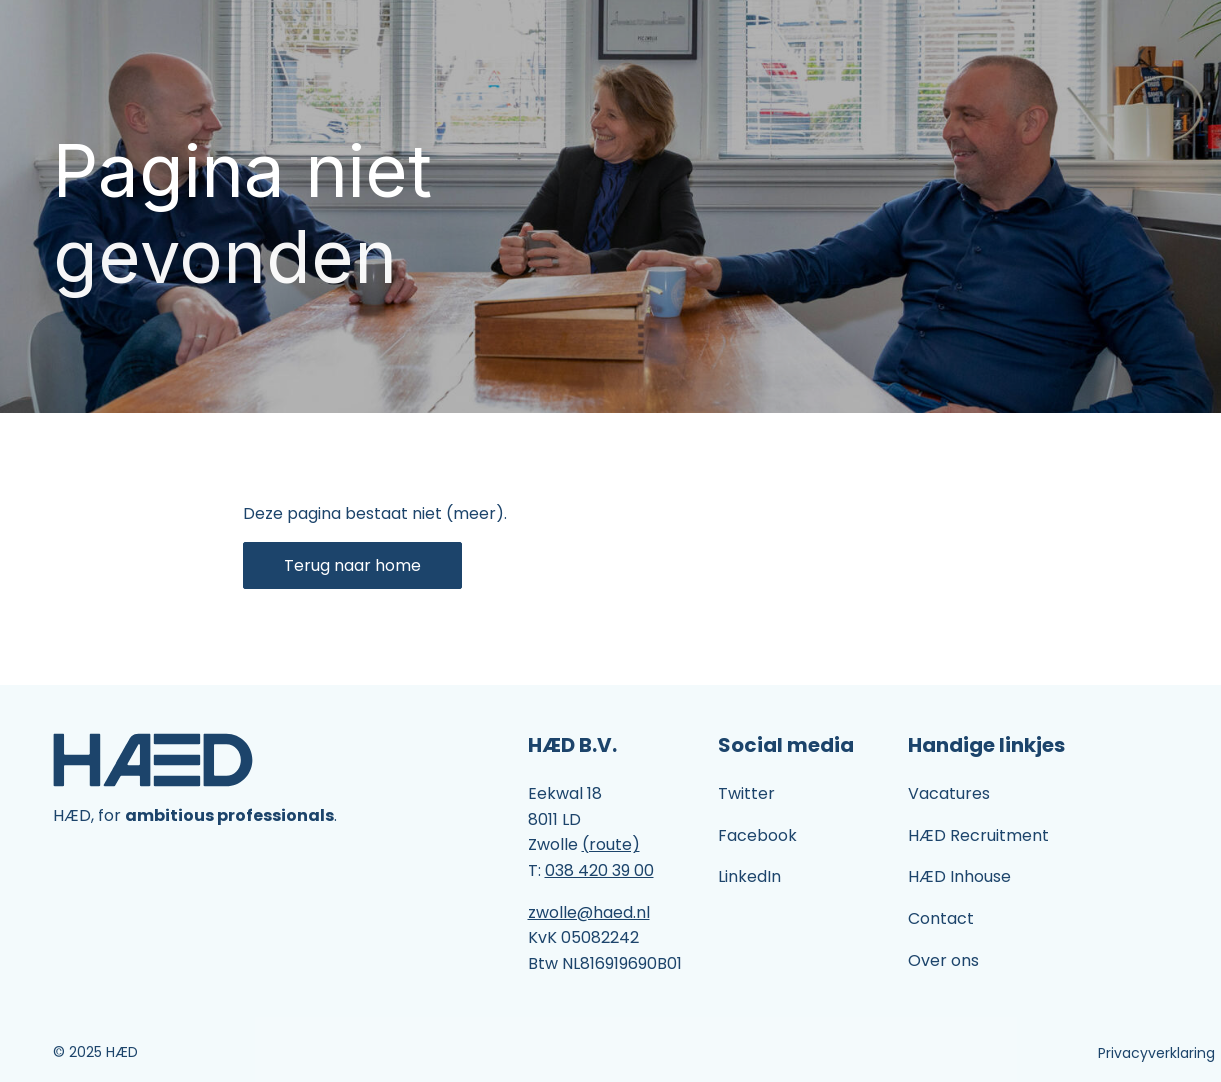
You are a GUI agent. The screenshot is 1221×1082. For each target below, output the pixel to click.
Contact (941, 918)
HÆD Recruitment (978, 835)
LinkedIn (749, 876)
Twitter (746, 793)
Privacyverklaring (1156, 1053)
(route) (611, 844)
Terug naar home (352, 565)
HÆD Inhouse (959, 876)
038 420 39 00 (599, 870)
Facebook (757, 835)
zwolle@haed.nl (589, 912)
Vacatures (949, 793)
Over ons (943, 960)
